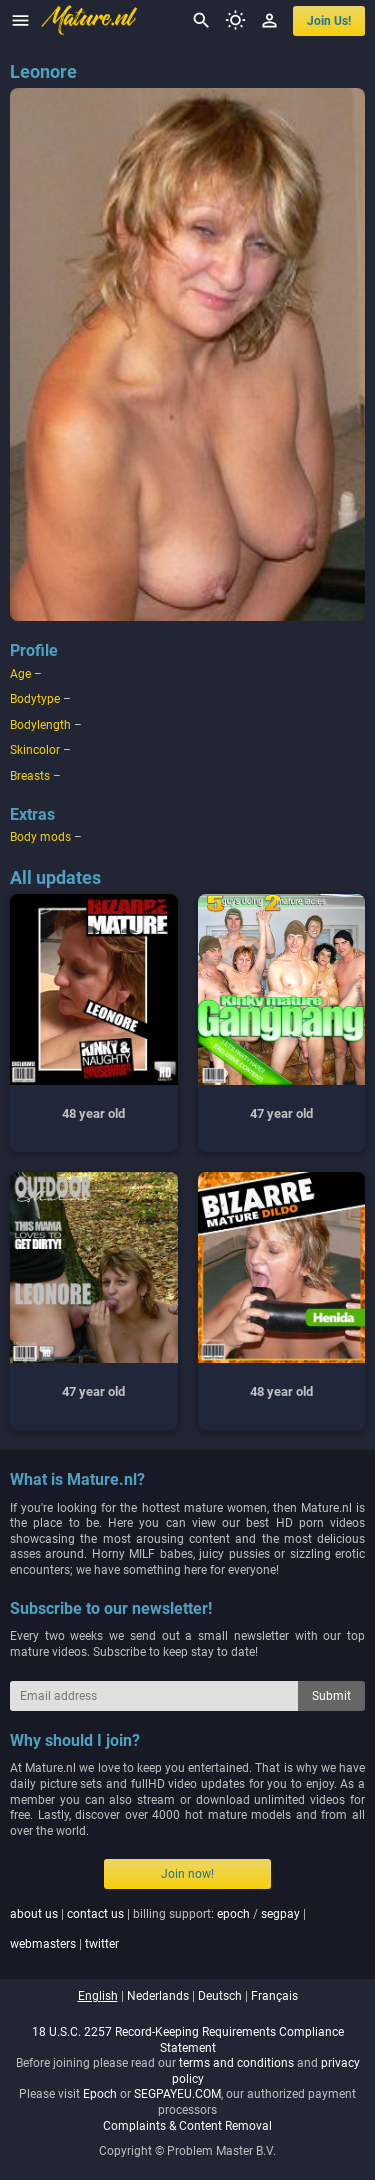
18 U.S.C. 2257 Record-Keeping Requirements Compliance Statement (188, 2040)
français (274, 1996)
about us (34, 1914)
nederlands (158, 1996)
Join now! (187, 1874)
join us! (329, 21)
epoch (233, 1914)
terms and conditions (236, 2063)
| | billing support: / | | (158, 1929)
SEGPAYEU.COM (177, 2094)
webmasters (43, 1944)
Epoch (100, 2094)
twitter (102, 1944)
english (98, 1996)
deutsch (220, 1996)
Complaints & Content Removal (187, 2126)
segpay (280, 1914)
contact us (95, 1914)
